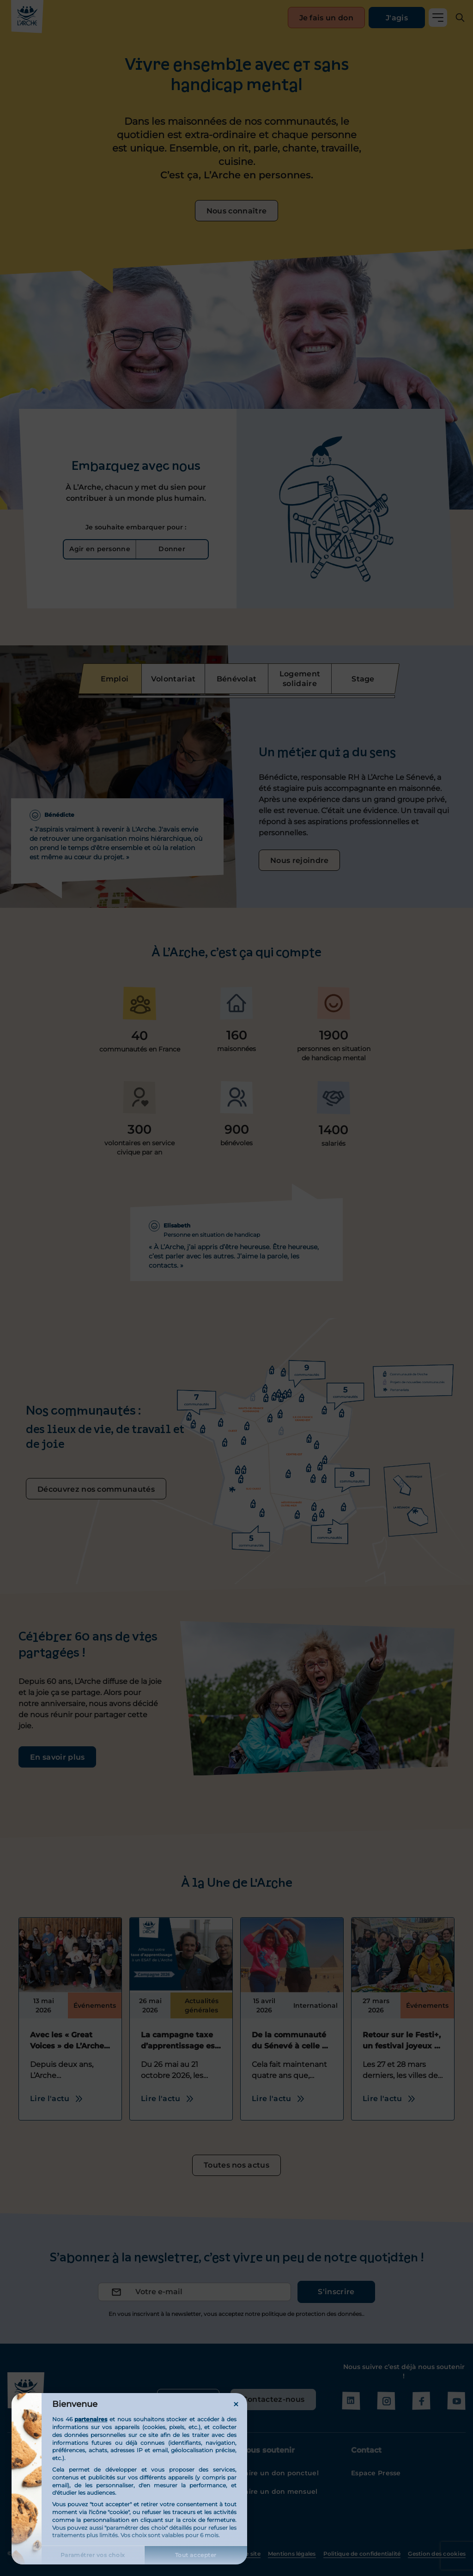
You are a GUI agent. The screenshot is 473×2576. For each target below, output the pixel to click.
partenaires (90, 2419)
